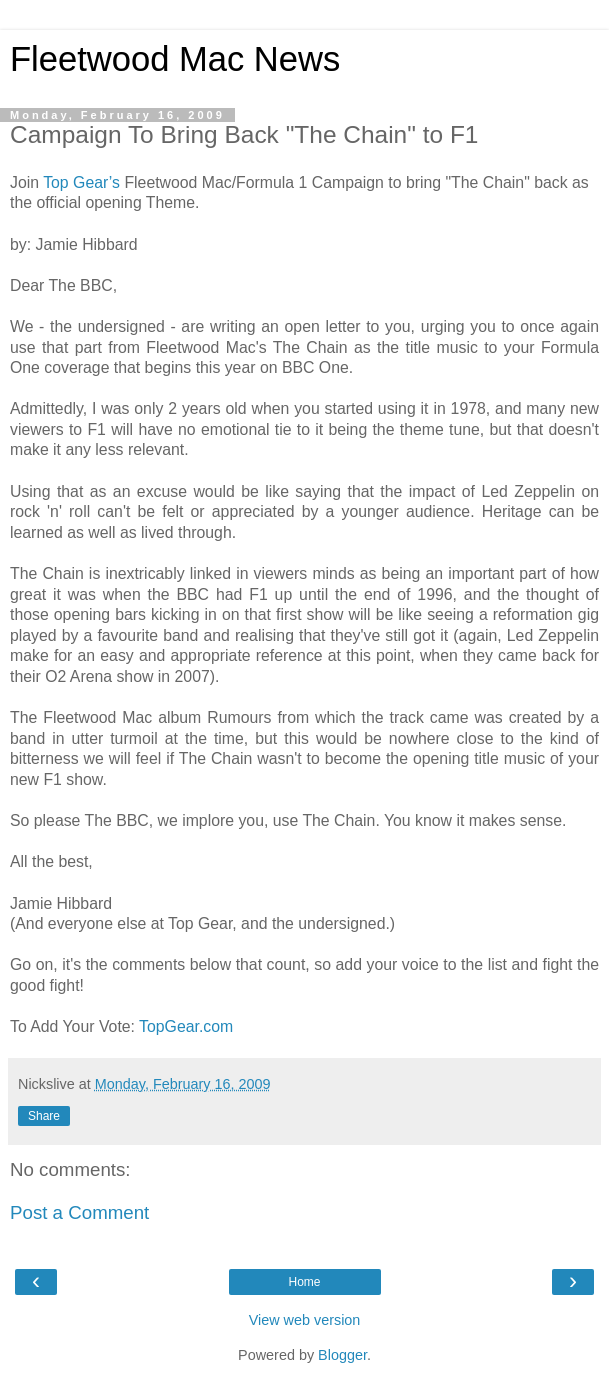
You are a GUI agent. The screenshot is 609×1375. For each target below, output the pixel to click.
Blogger (342, 1355)
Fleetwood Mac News (175, 59)
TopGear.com (186, 1026)
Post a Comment (79, 1212)
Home (304, 1282)
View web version (305, 1320)
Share (44, 1116)
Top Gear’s (81, 182)
